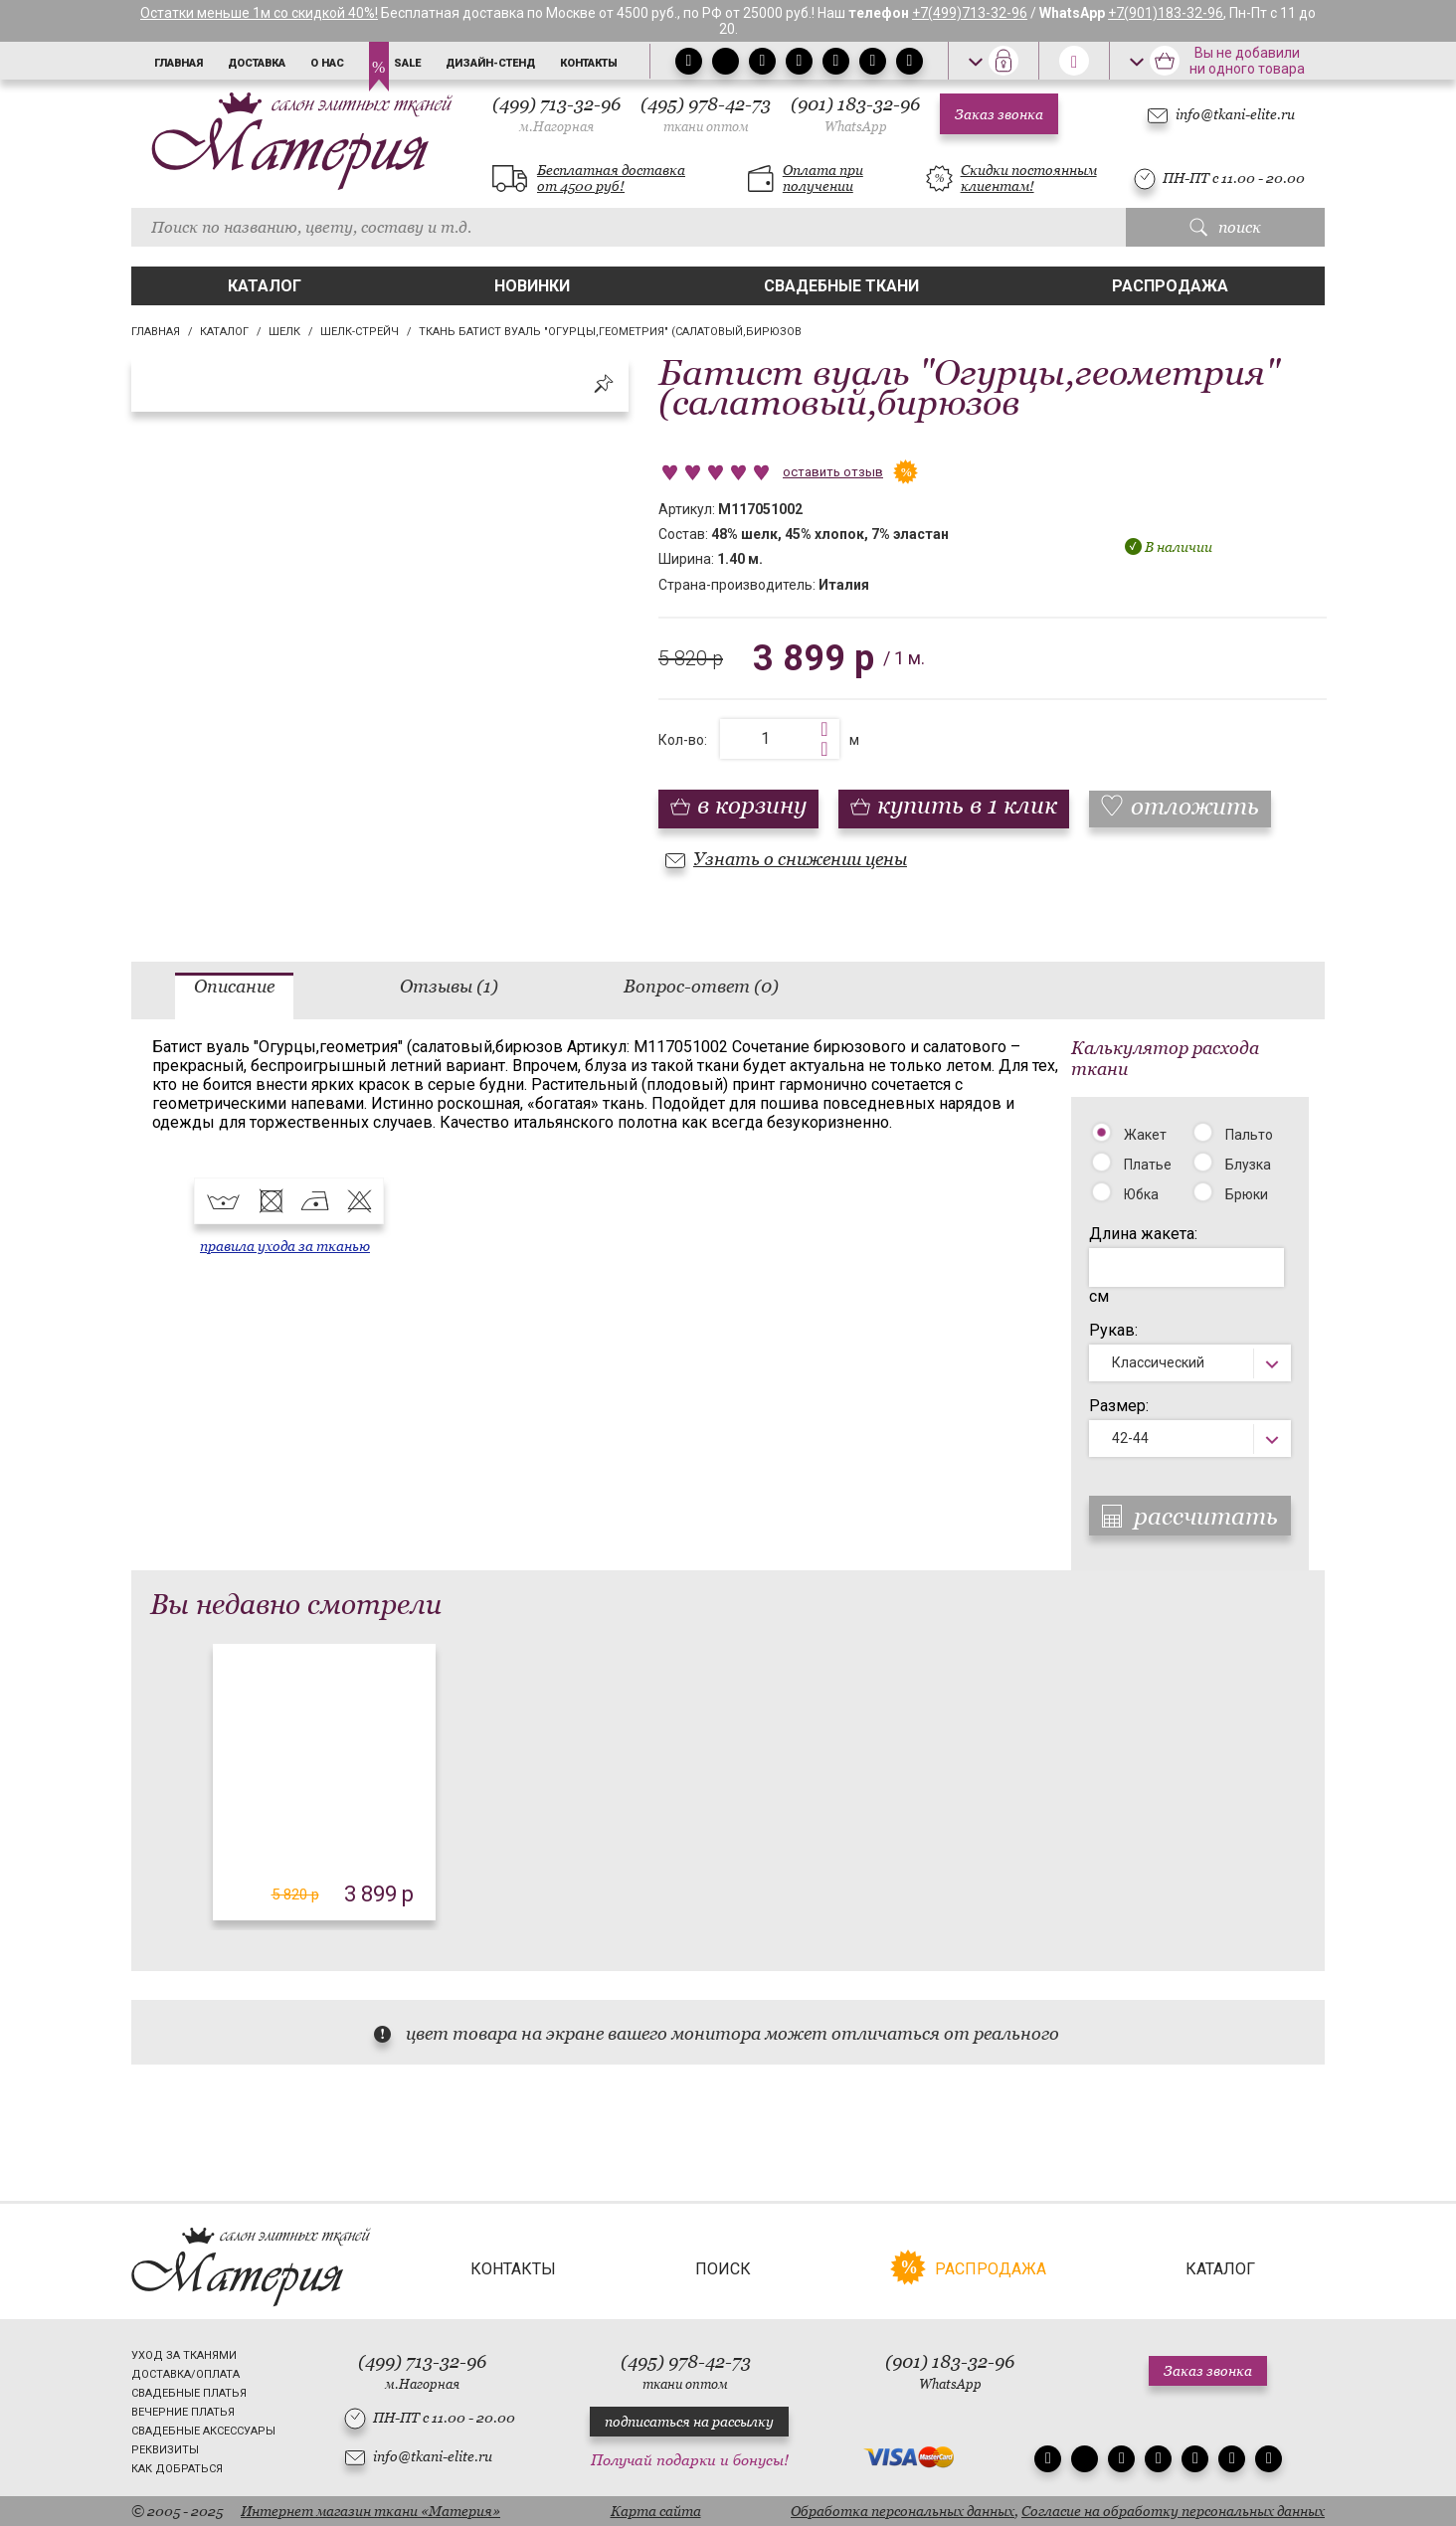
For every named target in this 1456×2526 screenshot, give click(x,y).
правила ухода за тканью (285, 1246)
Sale (407, 63)
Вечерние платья (183, 2412)
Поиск (723, 2268)
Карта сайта (656, 2511)
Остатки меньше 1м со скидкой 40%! (259, 13)
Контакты (589, 63)
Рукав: (1113, 1330)
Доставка (256, 63)
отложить (1195, 806)
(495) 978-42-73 (705, 113)
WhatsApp (855, 126)
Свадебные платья (189, 2393)
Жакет (1145, 1135)
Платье (1148, 1165)
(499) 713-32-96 (556, 113)
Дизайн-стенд (490, 63)
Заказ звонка (999, 114)
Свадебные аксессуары (203, 2431)
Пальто (1249, 1135)
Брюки (1246, 1194)
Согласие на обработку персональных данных (1173, 2511)
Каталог (264, 285)
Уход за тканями (184, 2355)
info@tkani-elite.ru (1235, 114)
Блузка (1248, 1165)
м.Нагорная (556, 126)
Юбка (1141, 1194)
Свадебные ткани (841, 285)
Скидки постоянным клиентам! (1029, 178)
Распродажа (1170, 285)
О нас (327, 63)
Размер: (1119, 1405)
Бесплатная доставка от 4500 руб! (611, 178)
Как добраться (177, 2468)
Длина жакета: (1143, 1233)
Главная (178, 63)
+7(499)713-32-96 (969, 13)
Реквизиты (165, 2449)
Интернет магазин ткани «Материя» (370, 2511)
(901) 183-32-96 (855, 113)
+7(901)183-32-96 (1165, 13)
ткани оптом (706, 126)
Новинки (532, 285)
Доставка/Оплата (185, 2374)
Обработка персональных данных (902, 2511)
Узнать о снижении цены (800, 858)
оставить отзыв (833, 471)
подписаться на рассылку (689, 2422)
